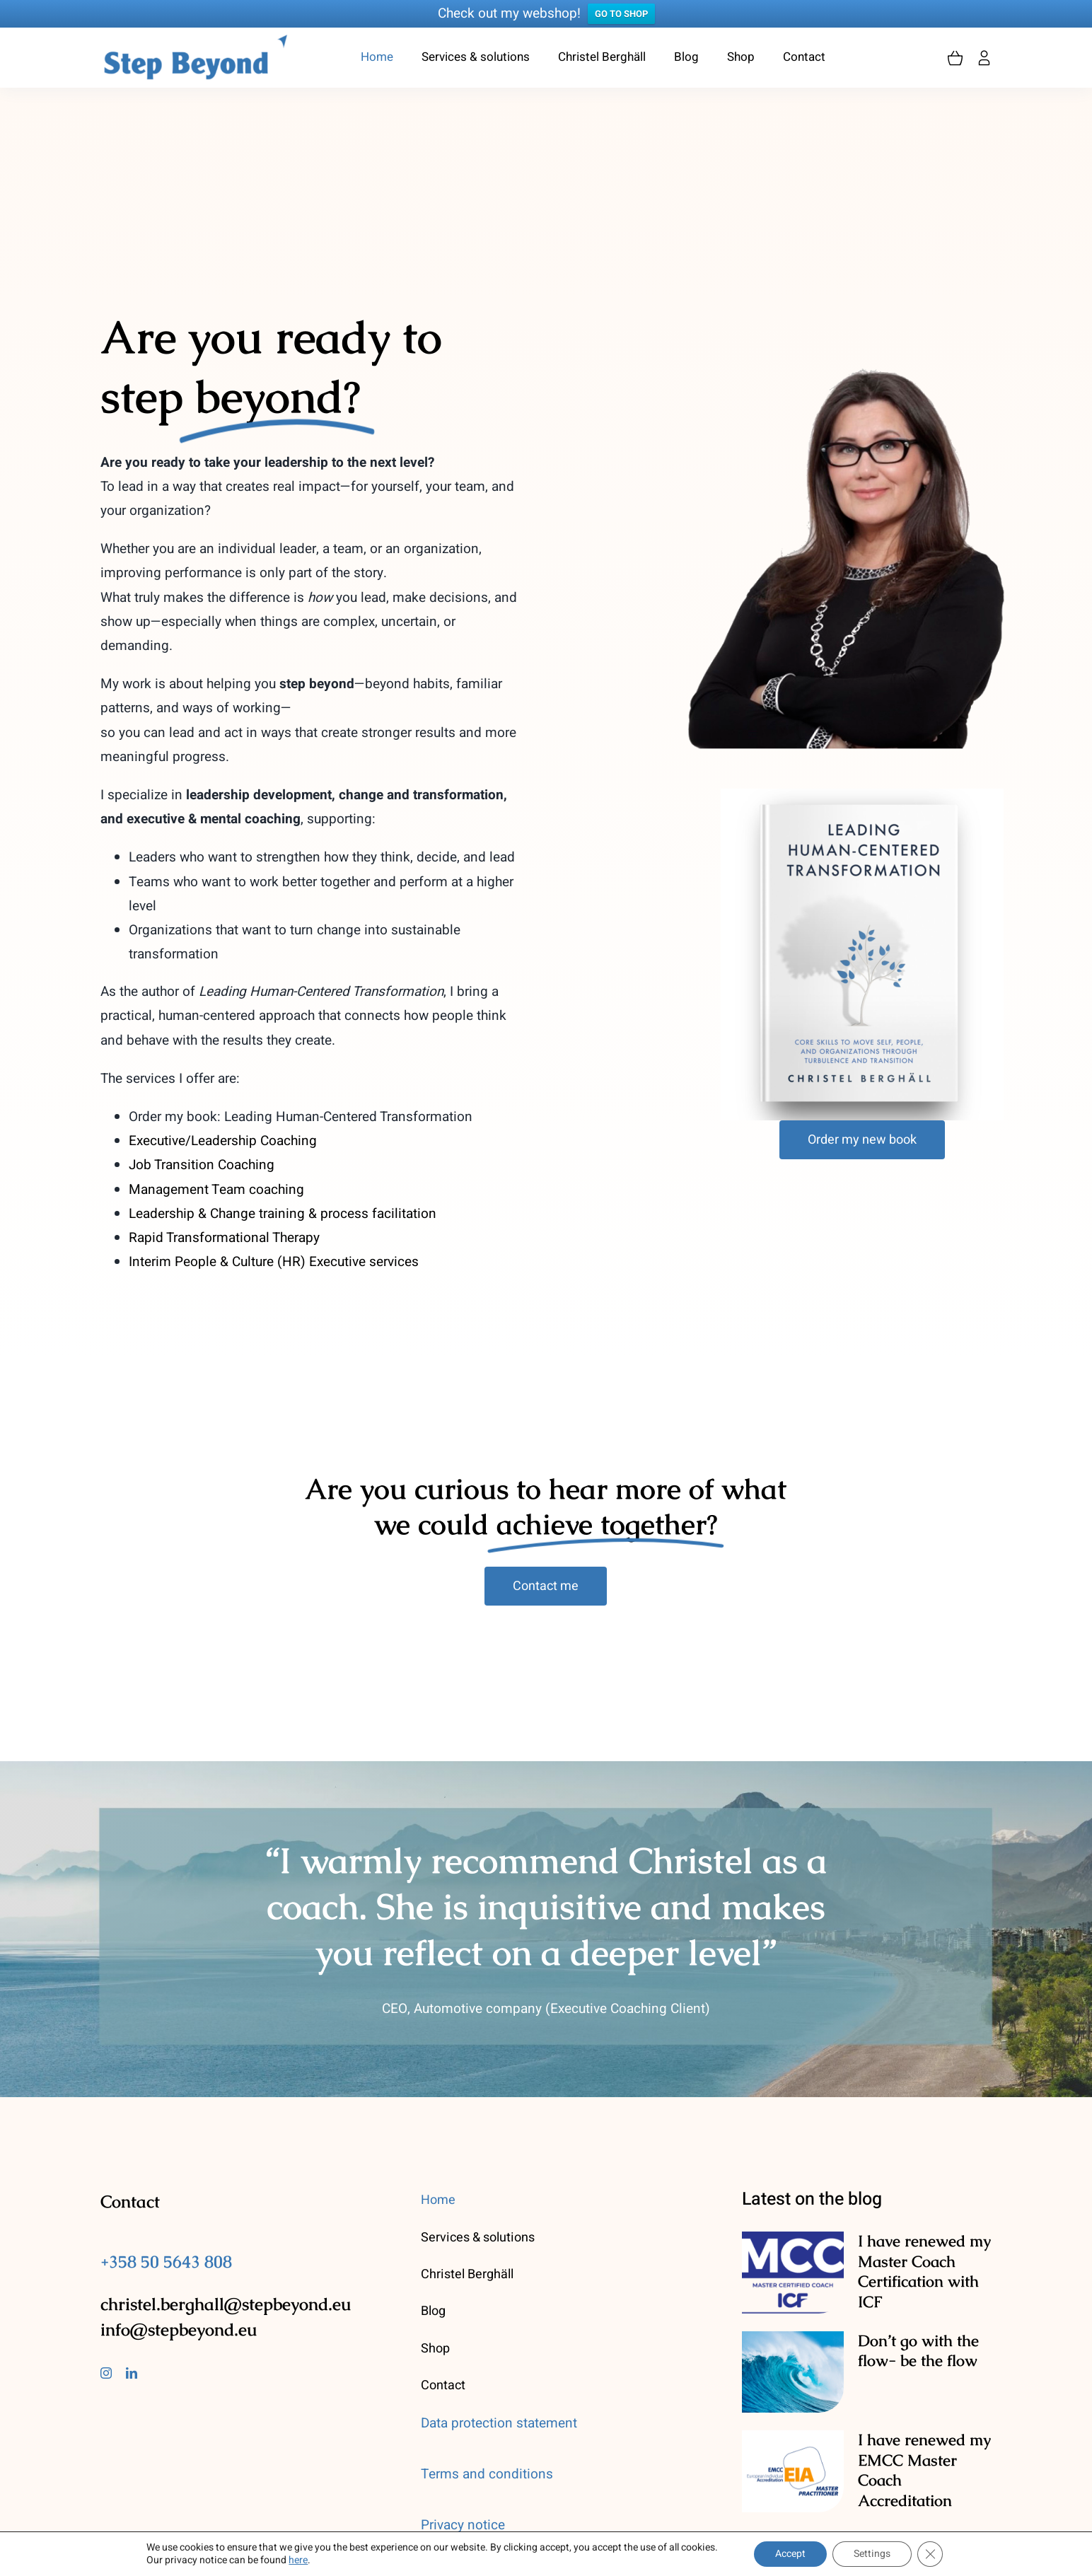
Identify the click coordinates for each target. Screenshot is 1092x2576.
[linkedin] (131, 2373)
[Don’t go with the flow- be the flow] (793, 2372)
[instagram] (106, 2373)
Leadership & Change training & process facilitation (282, 1214)
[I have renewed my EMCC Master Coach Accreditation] (793, 2471)
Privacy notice (463, 2525)
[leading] (862, 795)
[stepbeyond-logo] (195, 40)
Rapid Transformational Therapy (224, 1238)
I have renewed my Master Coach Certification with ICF (924, 2271)
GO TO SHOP (621, 14)
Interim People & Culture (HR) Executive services (274, 1262)
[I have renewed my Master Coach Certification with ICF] (793, 2273)
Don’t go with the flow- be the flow (918, 2351)
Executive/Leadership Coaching (223, 1141)
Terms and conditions (487, 2474)
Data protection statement (499, 2423)
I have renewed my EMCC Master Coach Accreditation (924, 2470)
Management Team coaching (216, 1190)
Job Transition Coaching (201, 1166)
